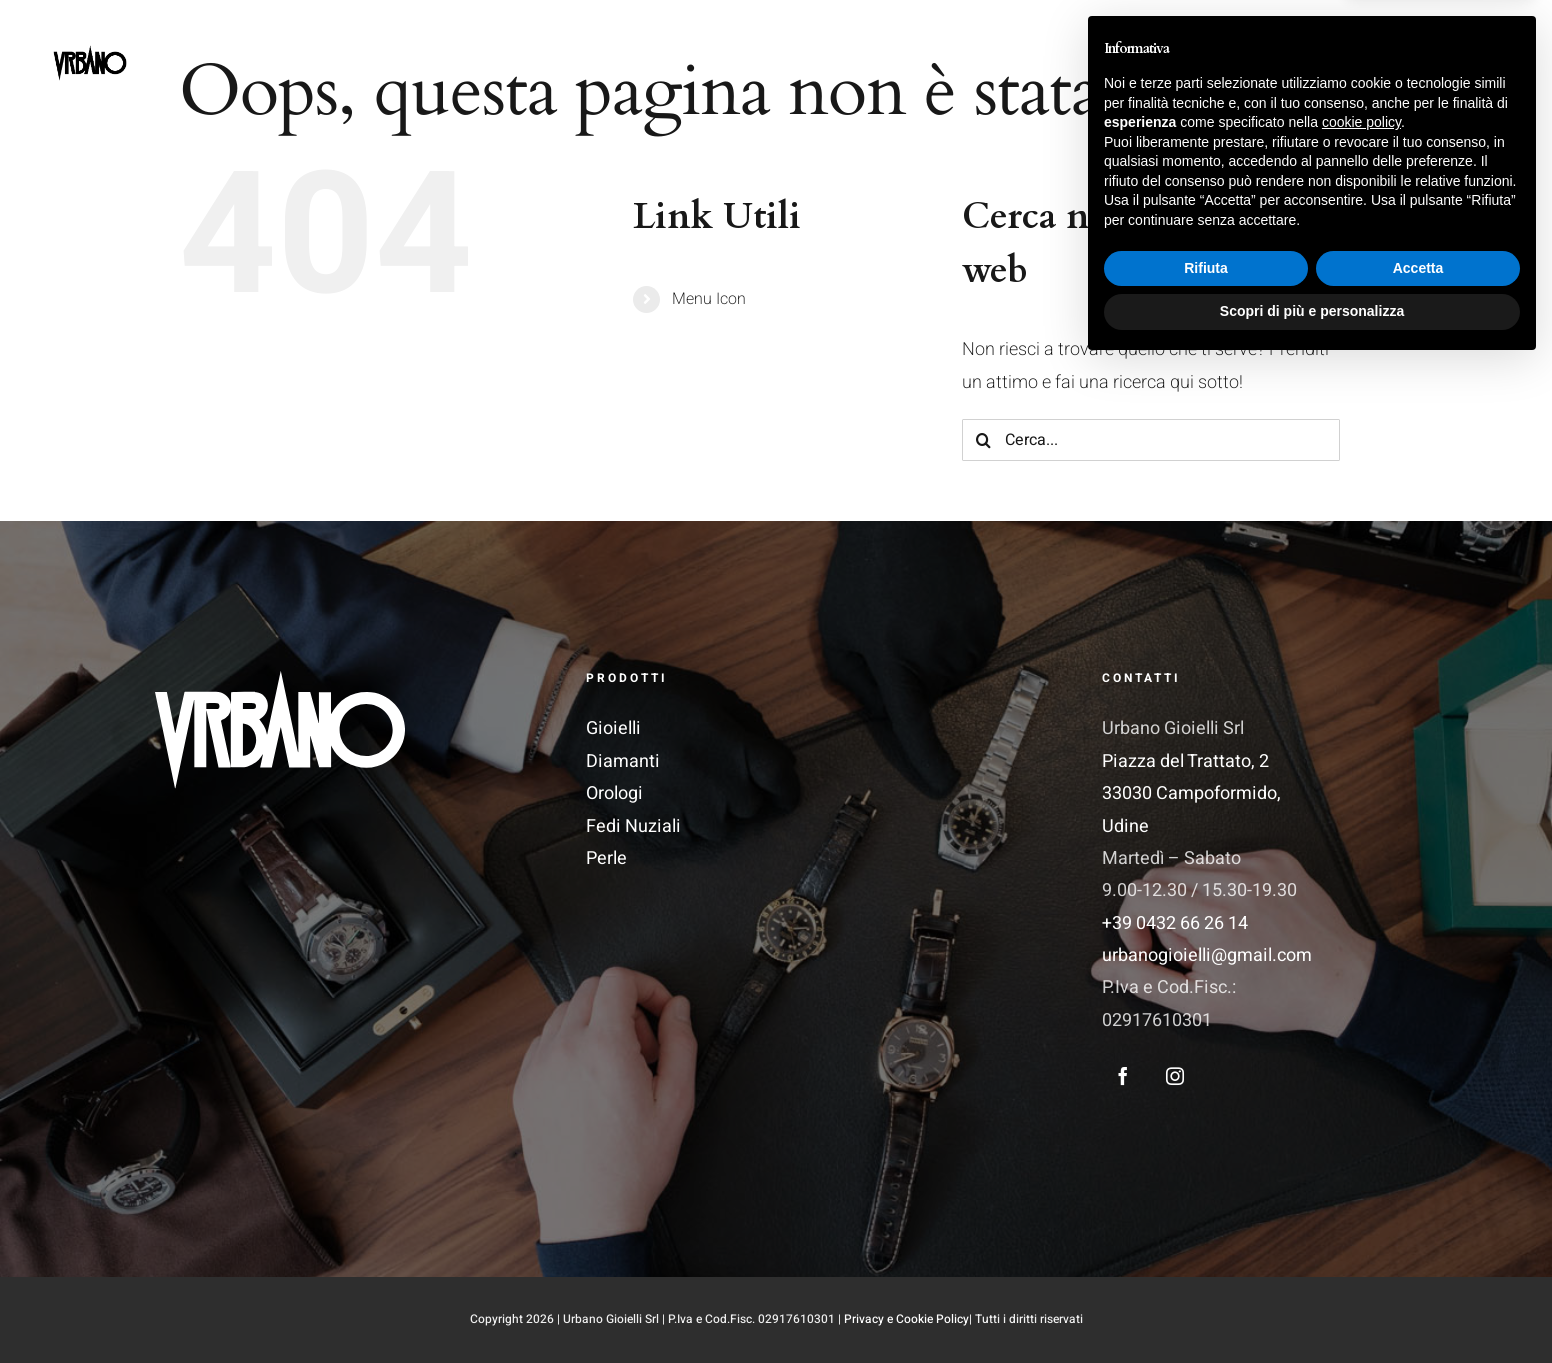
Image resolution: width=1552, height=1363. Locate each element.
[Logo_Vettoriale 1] (280, 679)
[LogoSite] (90, 31)
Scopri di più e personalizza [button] (1312, 1308)
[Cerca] (983, 440)
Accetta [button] (1418, 1265)
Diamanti (623, 761)
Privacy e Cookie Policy (906, 1319)
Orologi (614, 793)
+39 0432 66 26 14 (1175, 923)
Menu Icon (709, 299)
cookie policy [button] (1361, 1119)
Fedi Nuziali (633, 826)
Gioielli (613, 728)
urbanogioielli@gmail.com (1207, 955)
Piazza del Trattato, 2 (1185, 761)
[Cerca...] (1151, 440)
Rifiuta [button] (1206, 1265)
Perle (606, 858)
